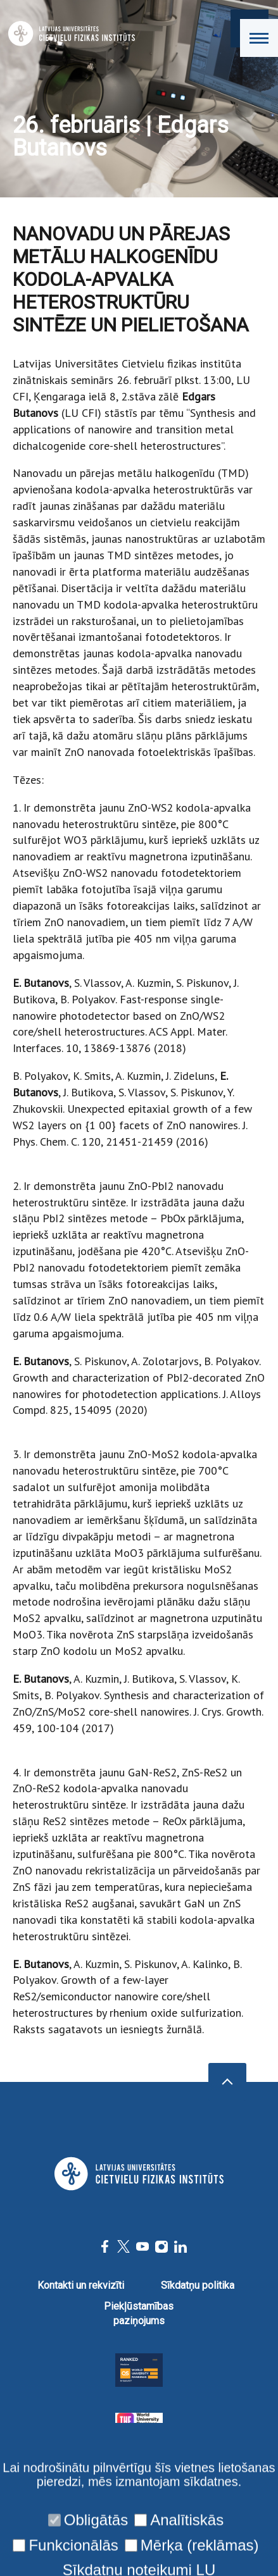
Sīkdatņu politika (197, 2285)
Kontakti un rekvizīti (80, 2285)
